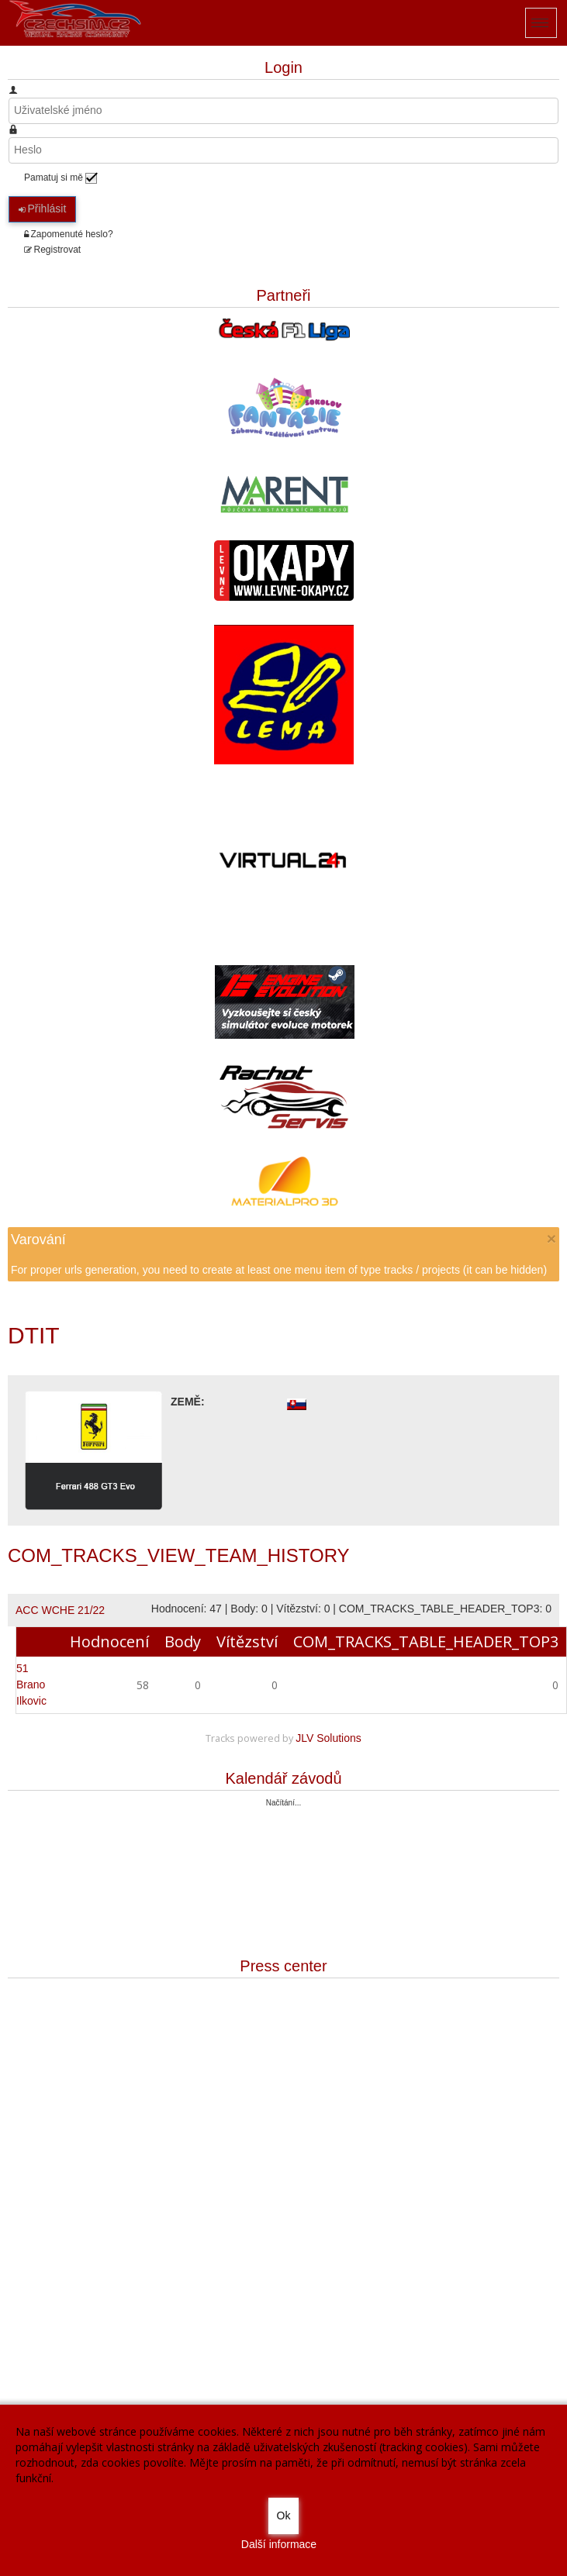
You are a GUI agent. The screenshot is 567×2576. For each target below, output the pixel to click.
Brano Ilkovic (31, 1684)
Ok (284, 2515)
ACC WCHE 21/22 (60, 1610)
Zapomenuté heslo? (68, 234)
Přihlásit (42, 208)
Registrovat (52, 249)
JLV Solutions (328, 1738)
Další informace (278, 2544)
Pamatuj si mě (53, 177)
